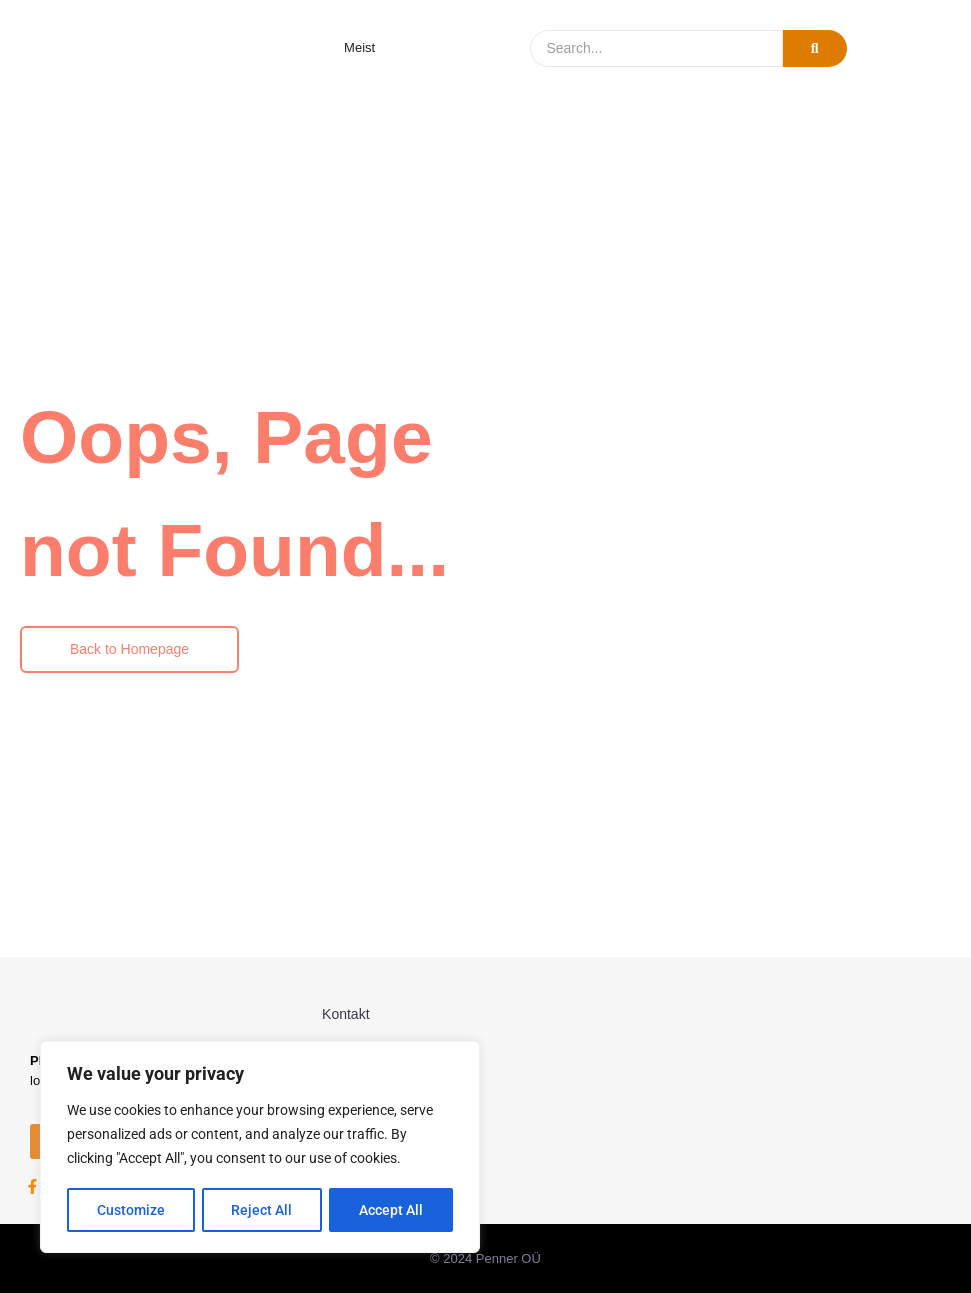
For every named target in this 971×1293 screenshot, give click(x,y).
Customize (131, 1210)
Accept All (392, 1210)
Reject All (262, 1210)
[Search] (656, 48)
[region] (260, 1148)
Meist (359, 47)
